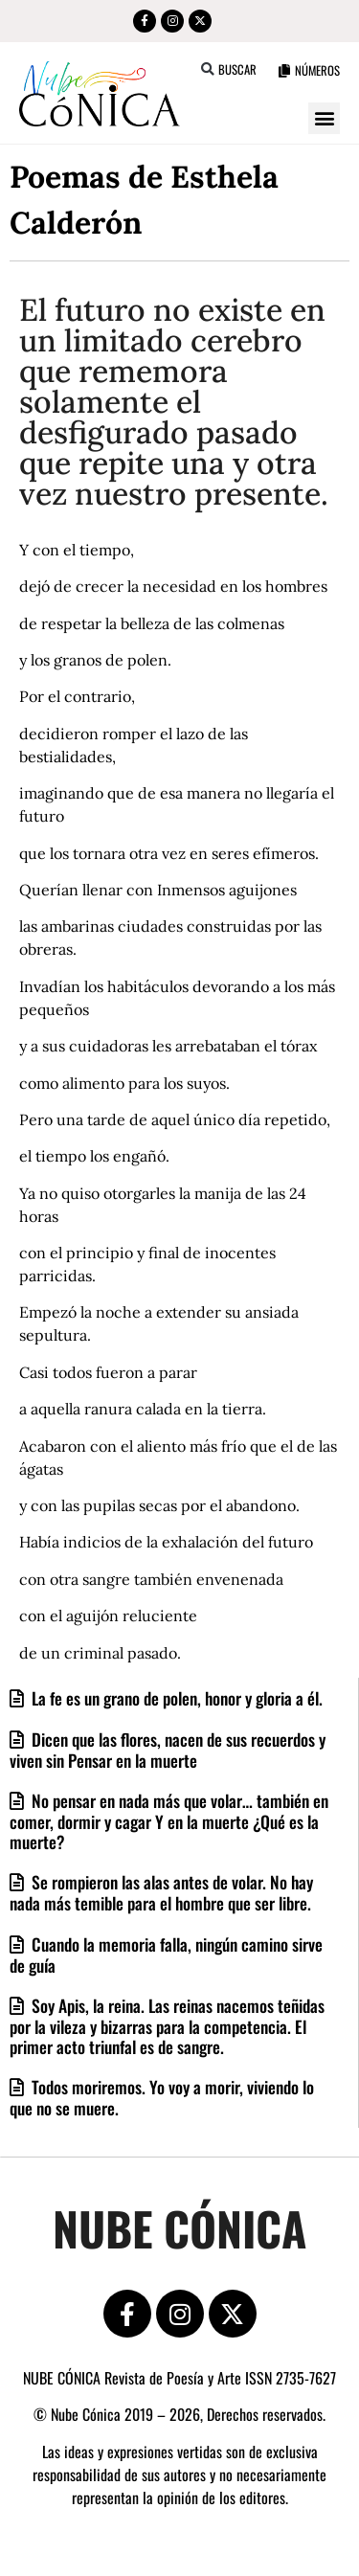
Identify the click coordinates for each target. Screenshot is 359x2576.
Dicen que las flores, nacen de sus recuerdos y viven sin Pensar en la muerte (167, 1750)
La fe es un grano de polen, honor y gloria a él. (175, 1697)
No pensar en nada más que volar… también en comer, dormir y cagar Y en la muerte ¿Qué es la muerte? (169, 1821)
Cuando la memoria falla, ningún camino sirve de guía (166, 1954)
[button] (208, 69)
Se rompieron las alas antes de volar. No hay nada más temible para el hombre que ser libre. (161, 1892)
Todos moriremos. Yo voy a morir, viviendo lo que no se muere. (162, 2097)
